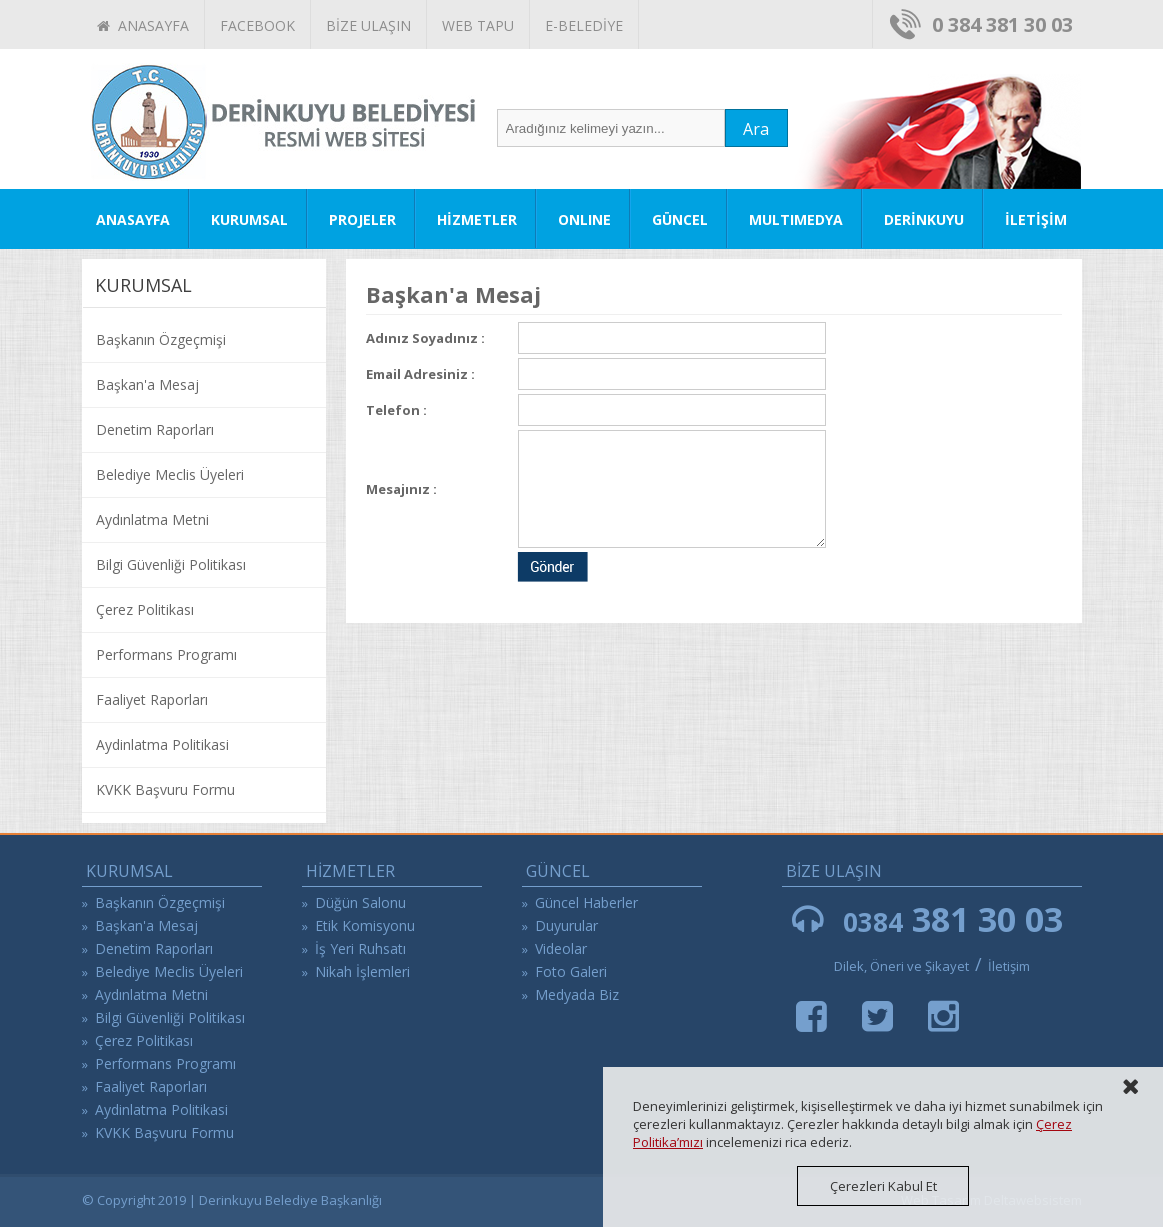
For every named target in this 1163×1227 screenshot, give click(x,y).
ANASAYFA (143, 25)
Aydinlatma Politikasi (162, 744)
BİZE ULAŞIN (368, 25)
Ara (756, 129)
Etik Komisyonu (365, 925)
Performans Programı (166, 654)
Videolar (561, 948)
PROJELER (362, 219)
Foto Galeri (571, 971)
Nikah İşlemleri (362, 971)
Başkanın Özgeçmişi (161, 339)
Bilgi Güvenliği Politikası (171, 564)
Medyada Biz (577, 994)
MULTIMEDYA (796, 219)
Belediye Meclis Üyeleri (170, 474)
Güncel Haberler (586, 902)
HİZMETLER (477, 219)
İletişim (1009, 966)
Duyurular (566, 925)
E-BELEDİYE (584, 25)
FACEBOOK (257, 25)
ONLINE (584, 219)
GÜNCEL (680, 219)
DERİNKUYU (924, 219)
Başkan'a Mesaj (147, 384)
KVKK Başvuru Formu (165, 789)
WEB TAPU (478, 25)
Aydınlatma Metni (152, 519)
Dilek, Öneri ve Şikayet (901, 966)
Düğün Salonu (360, 902)
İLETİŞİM (1036, 219)
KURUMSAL (249, 219)
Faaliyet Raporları (152, 699)
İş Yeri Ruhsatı (360, 948)
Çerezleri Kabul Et (883, 1186)
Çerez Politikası (145, 609)
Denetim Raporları (155, 429)
